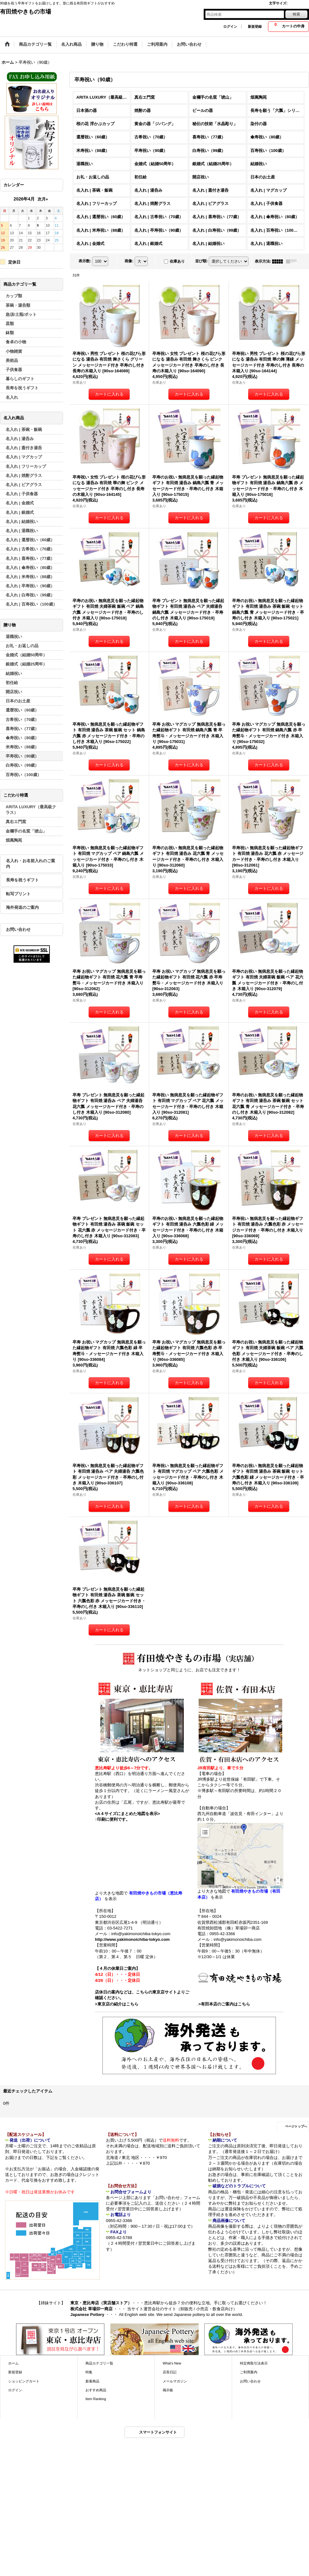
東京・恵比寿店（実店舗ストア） (101, 2302)
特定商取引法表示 (254, 2363)
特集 (88, 2372)
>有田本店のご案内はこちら (224, 2004)
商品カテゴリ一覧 (99, 2363)
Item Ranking (95, 2399)
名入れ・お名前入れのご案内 (30, 863)
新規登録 (255, 26)
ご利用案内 (248, 2372)
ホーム (13, 2363)
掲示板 (168, 2390)
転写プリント (18, 893)
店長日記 (170, 2372)
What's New (172, 2363)
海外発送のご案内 (22, 907)
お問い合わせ (18, 929)
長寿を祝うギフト (22, 880)
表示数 (85, 261)
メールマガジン (175, 2381)
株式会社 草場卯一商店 (91, 2308)
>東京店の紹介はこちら (116, 2004)
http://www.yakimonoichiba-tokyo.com (132, 1939)
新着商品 (92, 2381)
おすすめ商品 (95, 2390)
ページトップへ (296, 2126)
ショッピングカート (23, 2381)
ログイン (230, 26)
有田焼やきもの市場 (25, 12)
